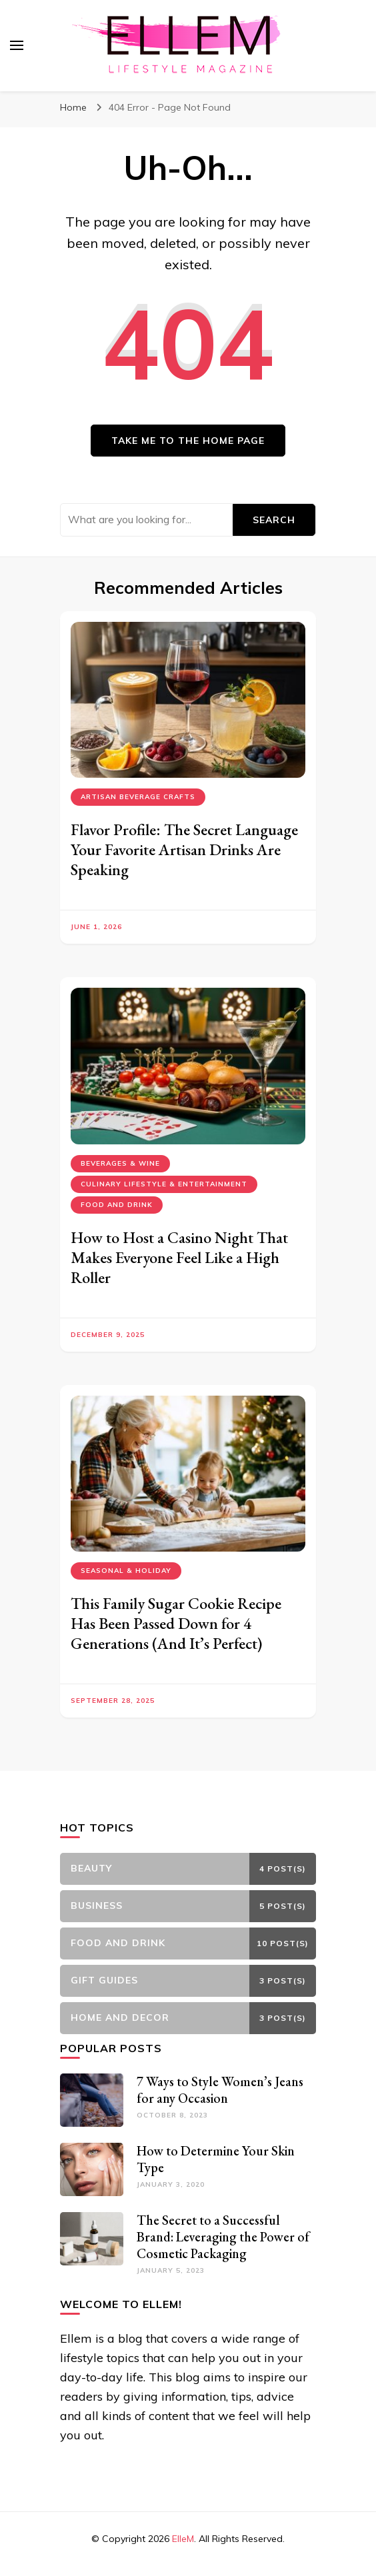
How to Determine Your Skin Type (216, 2159)
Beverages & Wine (120, 1163)
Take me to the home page (188, 441)
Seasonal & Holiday (126, 1570)
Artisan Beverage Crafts (138, 796)
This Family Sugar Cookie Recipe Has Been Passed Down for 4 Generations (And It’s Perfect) (176, 1623)
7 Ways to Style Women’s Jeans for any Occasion (220, 2090)
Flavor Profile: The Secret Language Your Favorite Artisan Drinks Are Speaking (184, 849)
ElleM (183, 2539)
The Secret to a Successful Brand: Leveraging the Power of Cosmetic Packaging (223, 2236)
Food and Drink (117, 1204)
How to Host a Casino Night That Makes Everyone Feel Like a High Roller (179, 1257)
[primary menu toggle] (16, 45)
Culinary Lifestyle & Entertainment (164, 1184)
